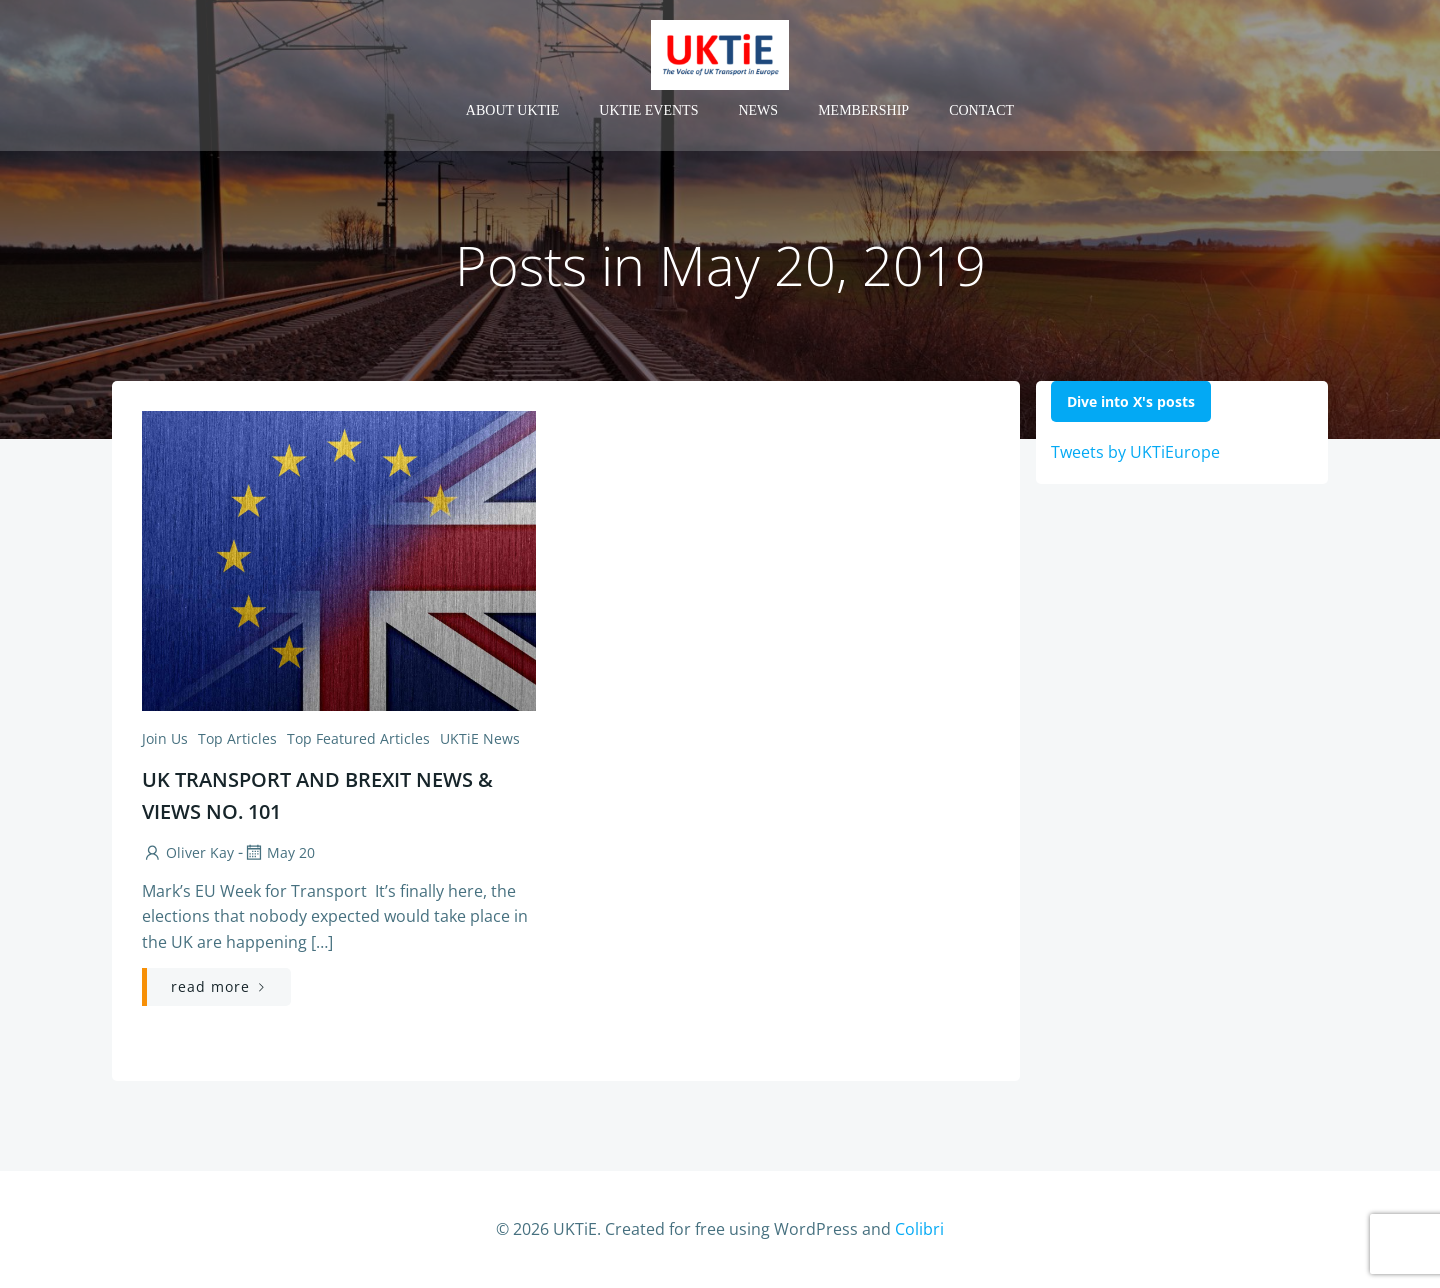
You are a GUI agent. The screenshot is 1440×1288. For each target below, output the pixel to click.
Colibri (919, 1229)
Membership (863, 110)
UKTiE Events (648, 110)
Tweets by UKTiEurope (1135, 452)
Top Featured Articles (358, 738)
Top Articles (237, 738)
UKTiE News (480, 738)
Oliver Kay (188, 852)
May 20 (279, 852)
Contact (981, 110)
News (758, 110)
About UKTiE (512, 110)
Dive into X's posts (1131, 401)
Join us (165, 738)
